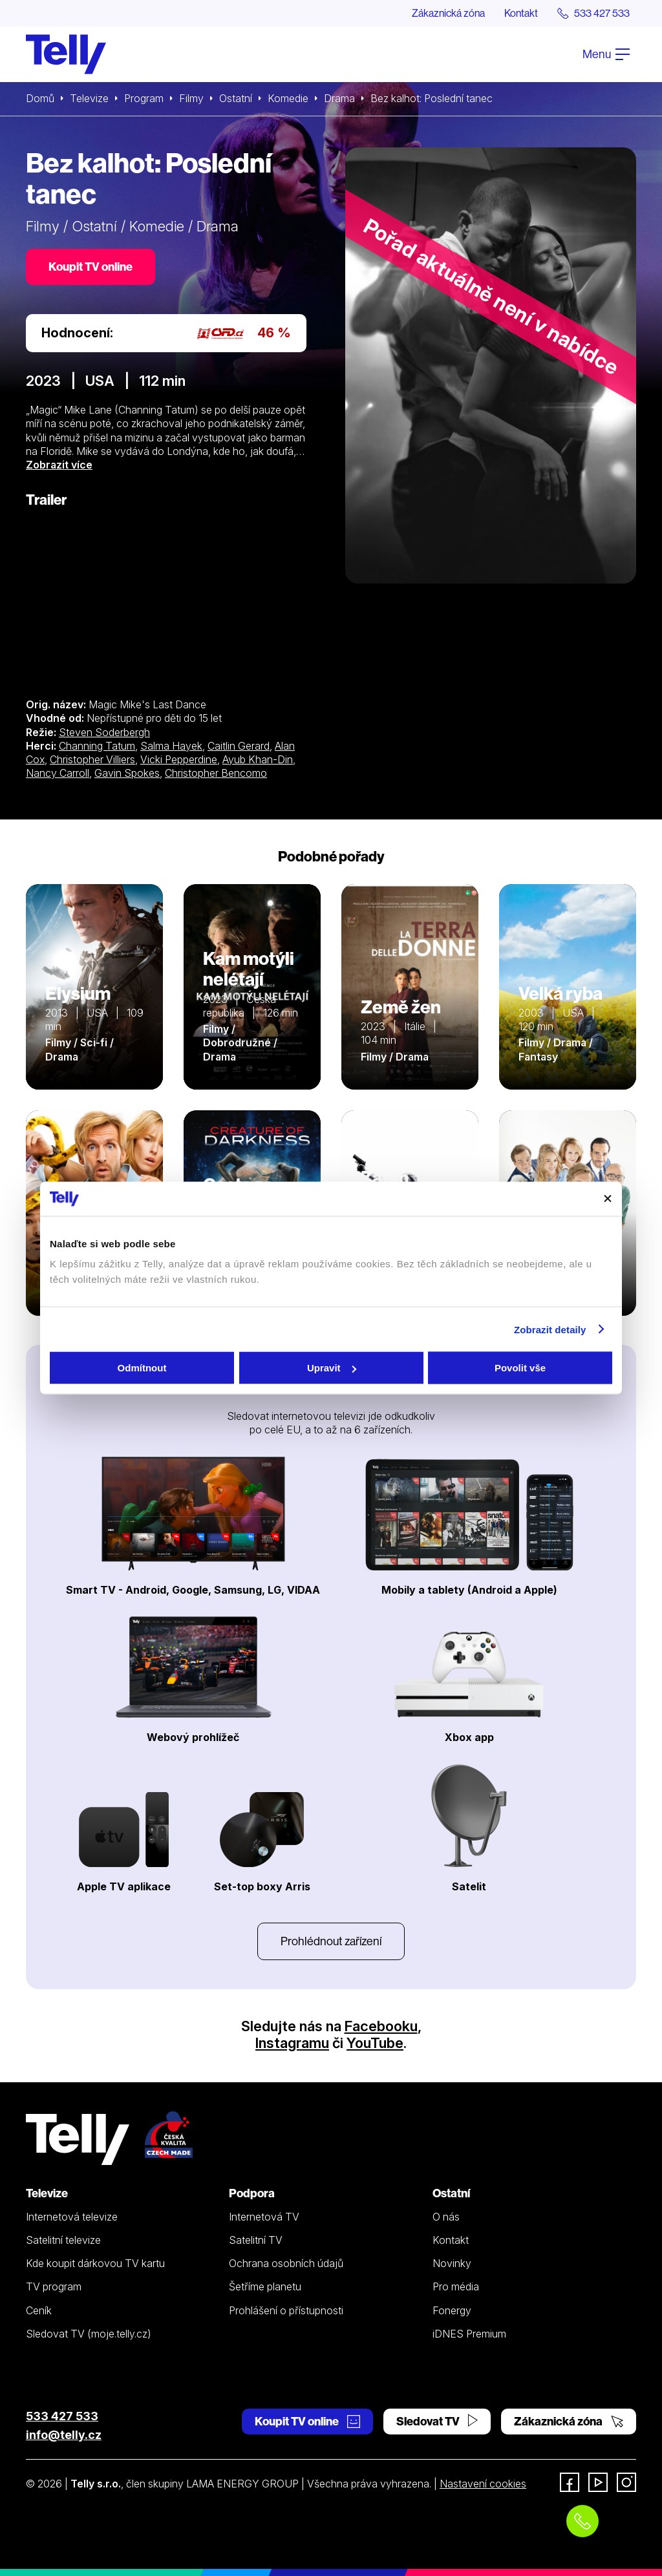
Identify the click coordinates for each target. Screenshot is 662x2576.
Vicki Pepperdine (178, 759)
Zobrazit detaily (550, 1329)
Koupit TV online (90, 266)
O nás (446, 2216)
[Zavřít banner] (607, 1198)
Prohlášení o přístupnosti (286, 2310)
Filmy (191, 98)
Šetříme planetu (265, 2286)
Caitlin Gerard (239, 745)
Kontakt (521, 12)
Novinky (451, 2263)
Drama (339, 98)
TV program (53, 2286)
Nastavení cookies (483, 2483)
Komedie (288, 98)
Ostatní (235, 98)
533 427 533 (62, 2416)
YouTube (375, 2042)
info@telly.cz (63, 2435)
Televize (89, 98)
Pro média (455, 2286)
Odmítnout (142, 1367)
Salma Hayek (171, 745)
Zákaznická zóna (448, 12)
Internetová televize (72, 2216)
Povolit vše (520, 1367)
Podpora (252, 2193)
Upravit (331, 1367)
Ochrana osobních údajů (286, 2263)
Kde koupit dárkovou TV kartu (95, 2263)
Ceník (39, 2310)
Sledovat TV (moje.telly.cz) (88, 2333)
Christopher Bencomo (216, 772)
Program (144, 98)
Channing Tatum (97, 745)
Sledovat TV (437, 2421)
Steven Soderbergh (104, 732)
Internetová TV (264, 2216)
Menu (606, 54)
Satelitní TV (256, 2239)
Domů (40, 98)
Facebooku (381, 2026)
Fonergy (451, 2310)
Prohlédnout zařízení (331, 1941)
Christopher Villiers (92, 759)
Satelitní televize (63, 2239)
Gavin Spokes (127, 772)
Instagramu (292, 2042)
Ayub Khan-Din (257, 759)
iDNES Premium (469, 2333)
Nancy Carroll (57, 772)
